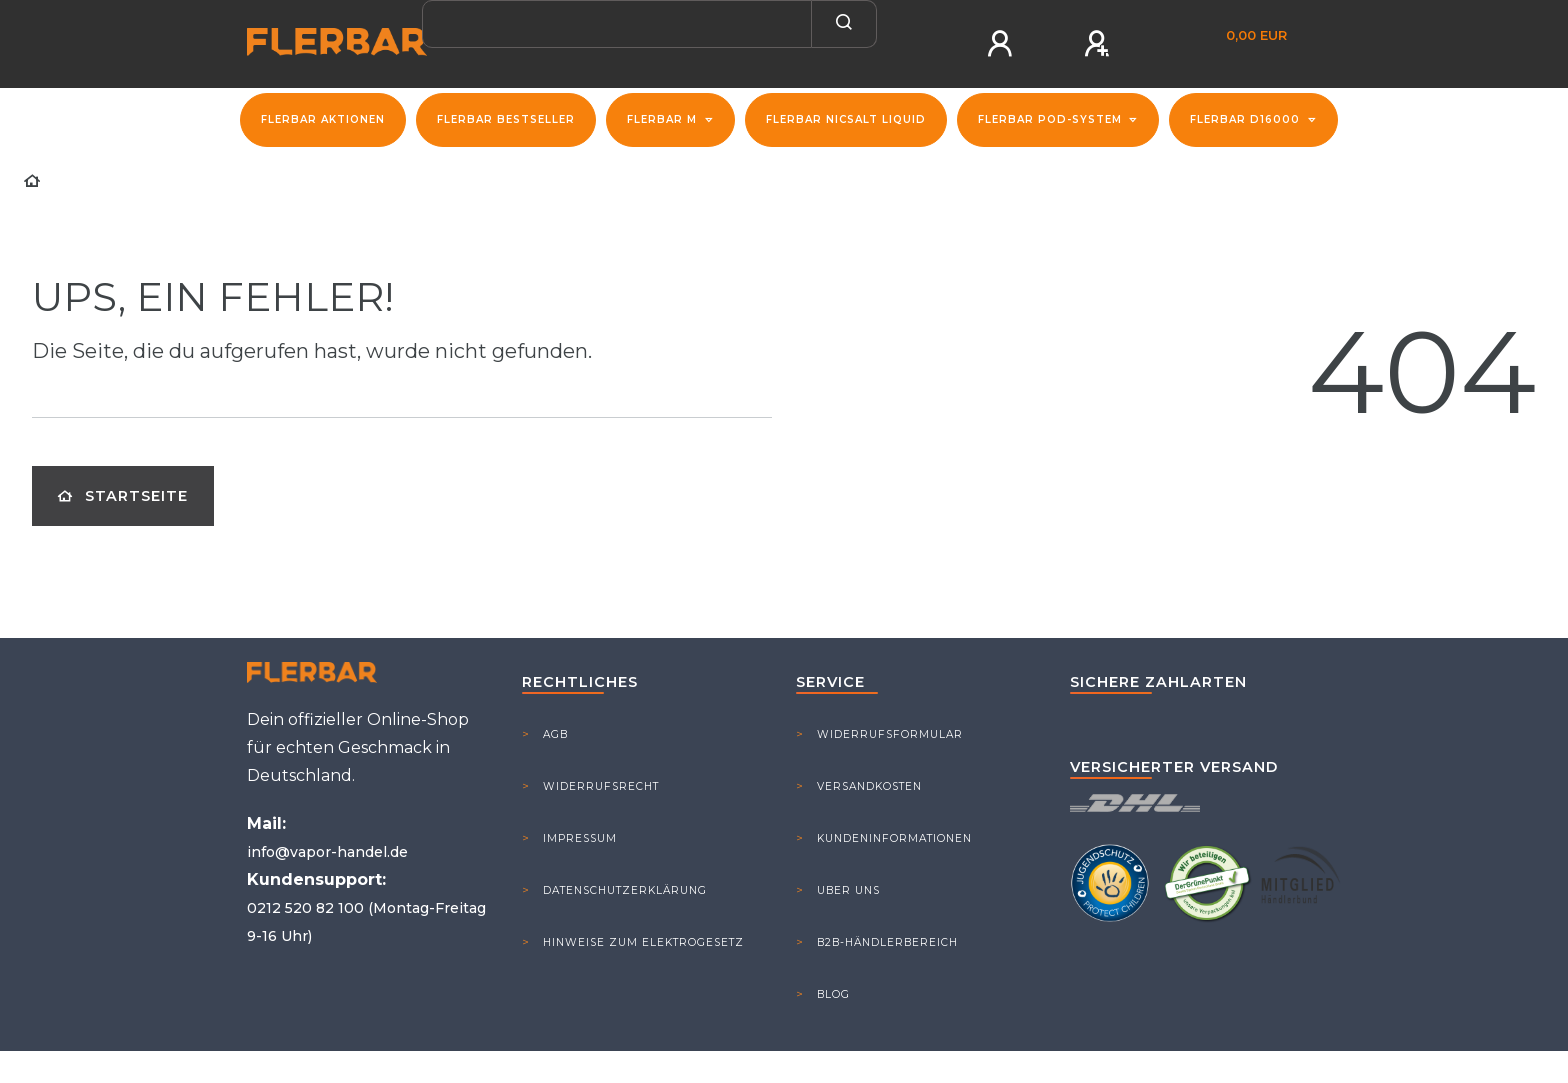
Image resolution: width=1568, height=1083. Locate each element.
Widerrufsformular (890, 734)
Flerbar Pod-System (1052, 119)
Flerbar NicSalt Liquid (846, 119)
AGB (555, 734)
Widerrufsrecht (601, 786)
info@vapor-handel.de (327, 852)
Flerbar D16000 (1247, 119)
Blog (833, 994)
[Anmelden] (1002, 44)
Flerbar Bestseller (506, 119)
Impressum (580, 838)
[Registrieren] (1099, 44)
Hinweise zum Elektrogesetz (643, 942)
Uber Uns (848, 890)
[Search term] (617, 24)
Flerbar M (664, 119)
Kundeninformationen (894, 838)
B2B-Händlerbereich (887, 942)
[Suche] (844, 24)
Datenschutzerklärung (625, 890)
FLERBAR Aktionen (323, 119)
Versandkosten (869, 786)
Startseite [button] (123, 496)
